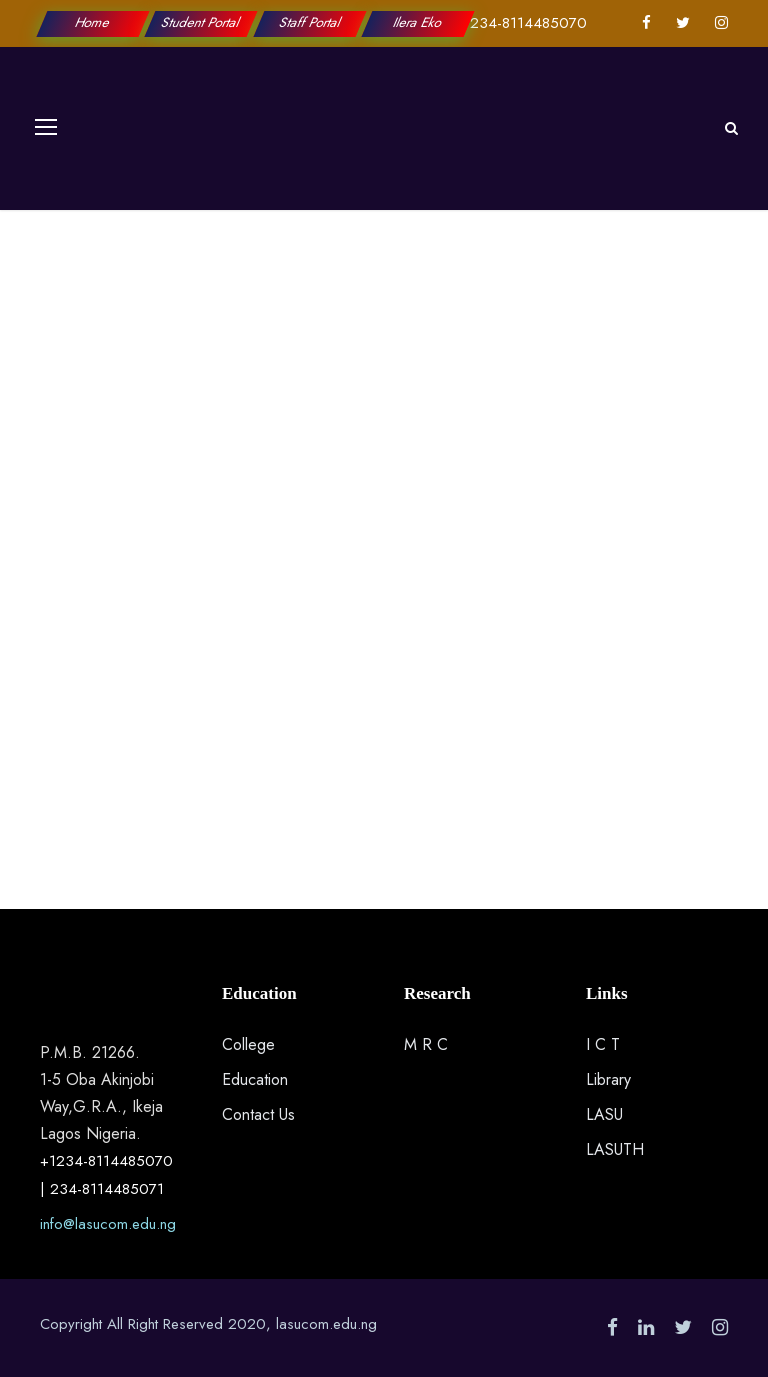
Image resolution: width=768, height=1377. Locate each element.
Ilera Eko (418, 22)
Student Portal (202, 22)
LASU (604, 1114)
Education (255, 1079)
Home (93, 22)
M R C (426, 1044)
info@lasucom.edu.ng (108, 1224)
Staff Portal (309, 22)
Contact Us (258, 1114)
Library (608, 1079)
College (248, 1044)
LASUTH (615, 1149)
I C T (603, 1044)
